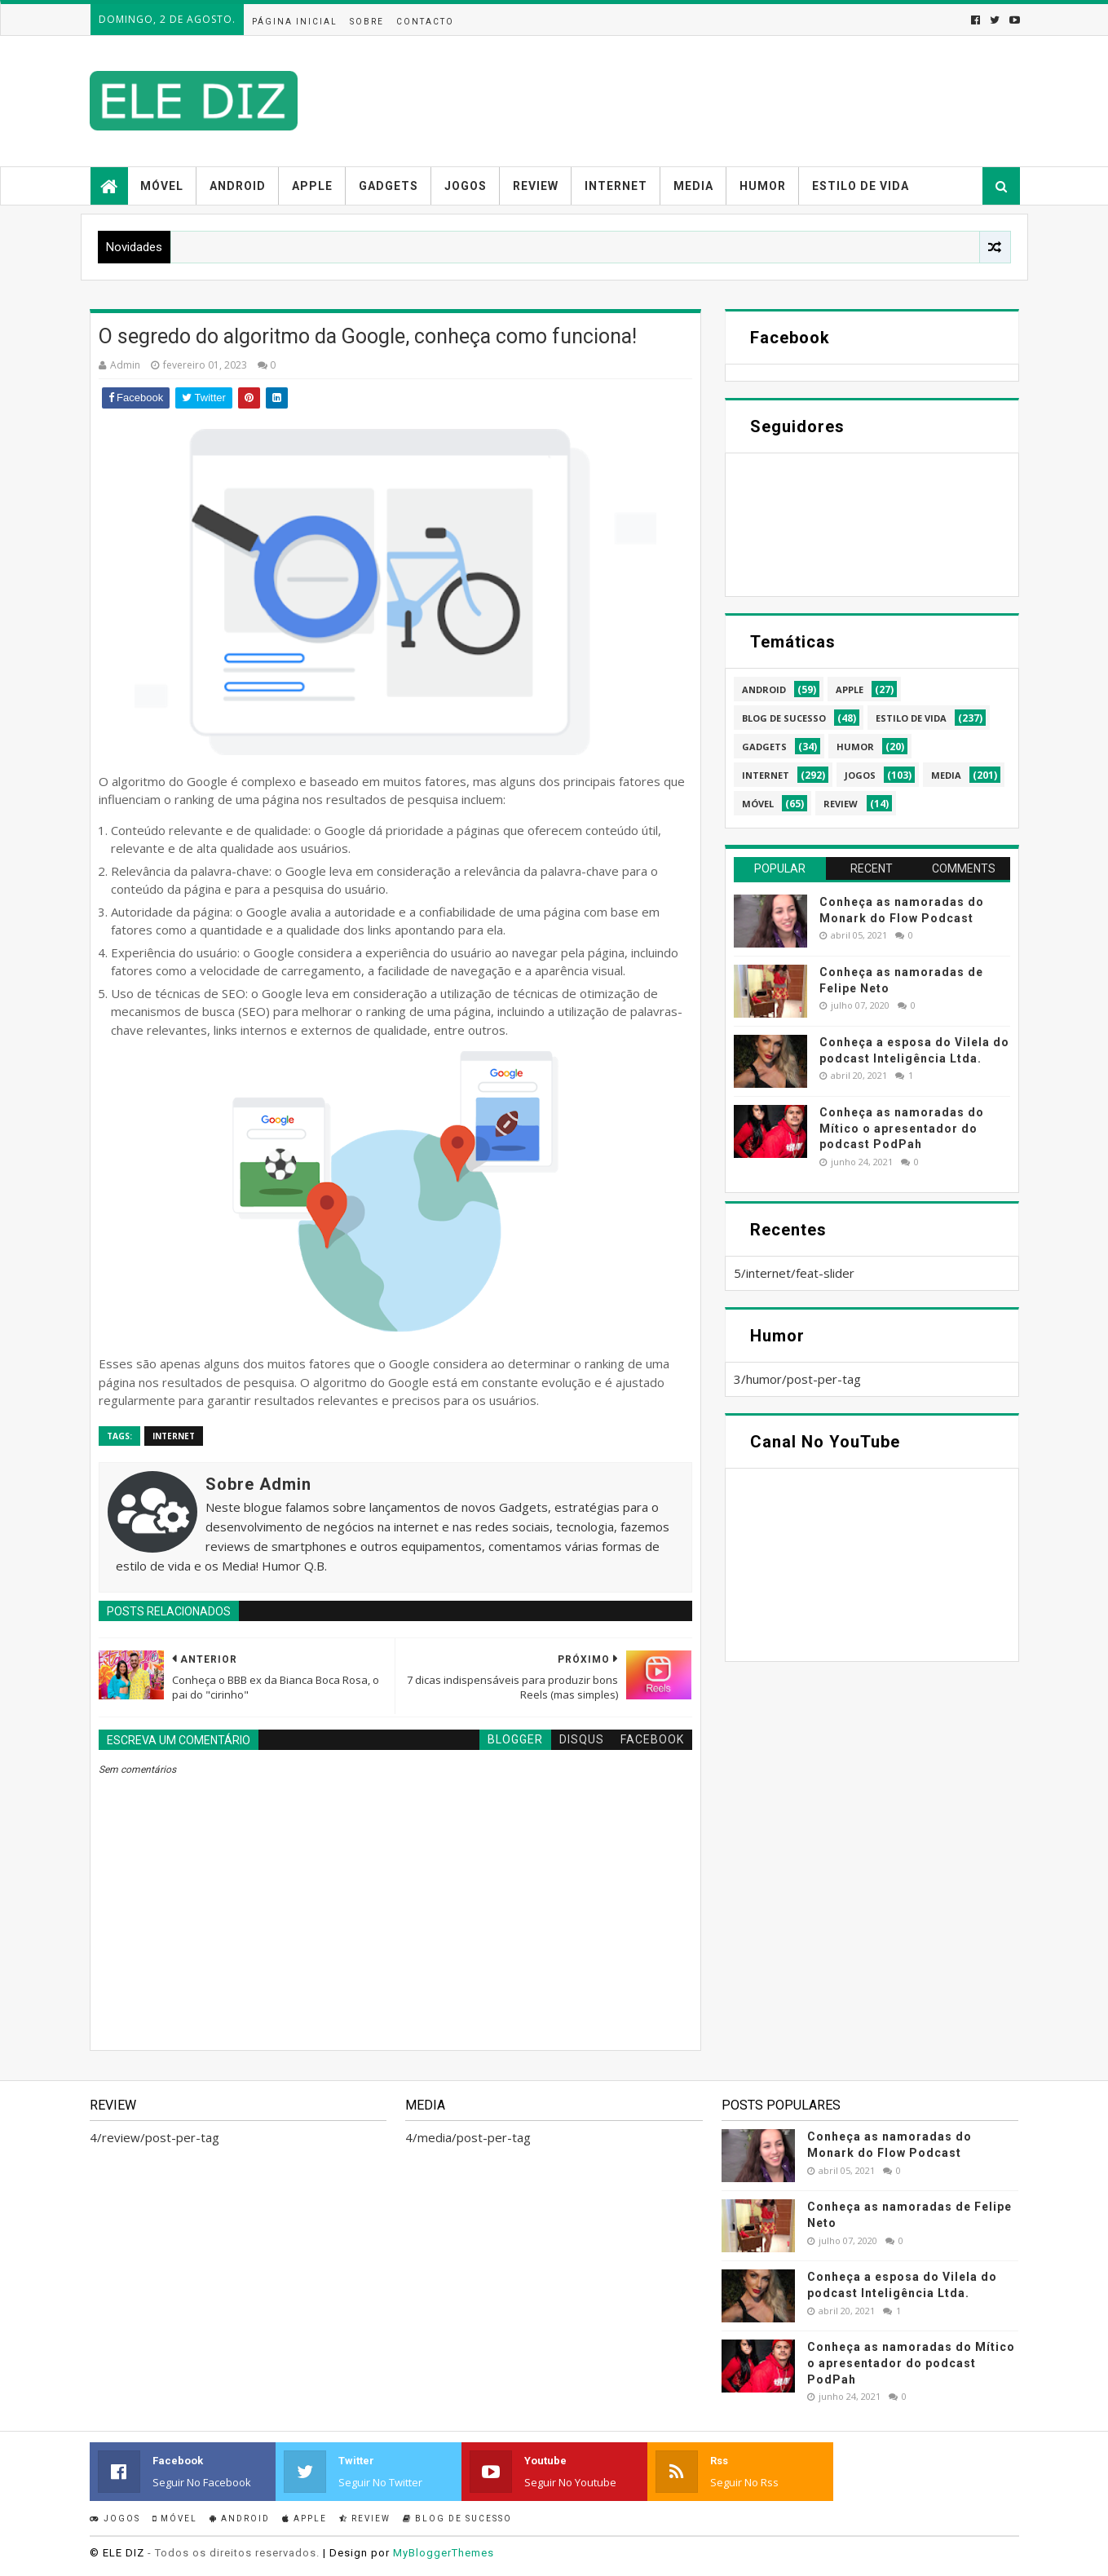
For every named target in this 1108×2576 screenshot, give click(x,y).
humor (855, 746)
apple (849, 689)
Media (693, 185)
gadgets (764, 746)
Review (535, 185)
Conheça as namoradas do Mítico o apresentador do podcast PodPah (901, 1128)
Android (238, 185)
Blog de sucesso (457, 2518)
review (840, 804)
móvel (758, 804)
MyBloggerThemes (443, 2553)
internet (173, 1436)
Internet (616, 185)
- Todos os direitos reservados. (234, 2553)
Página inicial (295, 21)
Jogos (465, 185)
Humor (762, 185)
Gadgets (388, 185)
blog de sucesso (784, 718)
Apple (312, 185)
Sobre (367, 21)
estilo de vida (911, 718)
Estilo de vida (860, 185)
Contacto (425, 21)
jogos (860, 775)
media (946, 775)
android (764, 689)
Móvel (161, 185)
